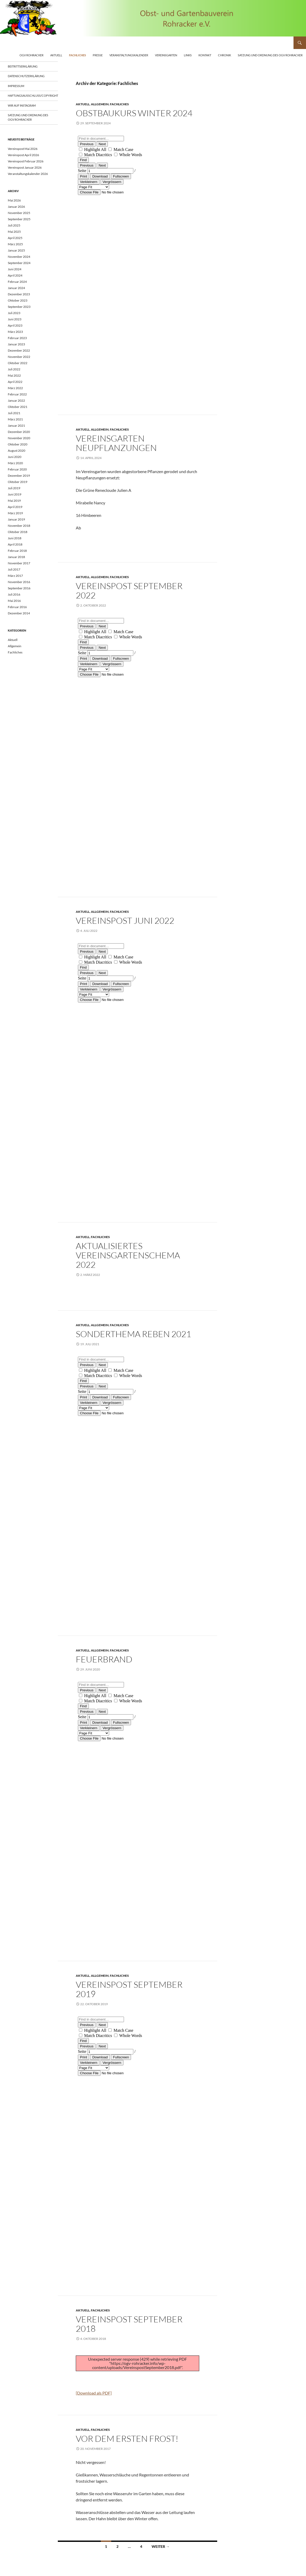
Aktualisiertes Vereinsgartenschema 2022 (128, 1255)
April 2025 (15, 238)
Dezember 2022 (19, 350)
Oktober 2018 (17, 532)
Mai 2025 (14, 232)
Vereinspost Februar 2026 (25, 161)
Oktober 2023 (17, 300)
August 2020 (16, 450)
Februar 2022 (17, 394)
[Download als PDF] (94, 2392)
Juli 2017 (14, 569)
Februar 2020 (17, 469)
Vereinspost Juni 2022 (125, 920)
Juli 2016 (14, 594)
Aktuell (56, 55)
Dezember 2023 (19, 294)
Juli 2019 (14, 488)
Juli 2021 (14, 413)
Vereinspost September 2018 (129, 2324)
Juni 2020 (14, 457)
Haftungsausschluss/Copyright (33, 95)
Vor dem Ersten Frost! (127, 2438)
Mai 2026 (14, 200)
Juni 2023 (14, 319)
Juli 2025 (14, 225)
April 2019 (15, 507)
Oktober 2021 (17, 407)
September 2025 (19, 219)
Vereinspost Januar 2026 (25, 167)
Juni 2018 (14, 538)
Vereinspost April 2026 (23, 155)
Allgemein (100, 104)
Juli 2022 (14, 369)
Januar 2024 (16, 288)
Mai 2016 (14, 601)
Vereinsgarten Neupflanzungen (116, 443)
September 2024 (19, 263)
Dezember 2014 (19, 613)
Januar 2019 (16, 519)
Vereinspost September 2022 (129, 590)
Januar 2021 (16, 425)
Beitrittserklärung (23, 66)
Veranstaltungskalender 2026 (28, 174)
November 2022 (19, 357)
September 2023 (19, 307)
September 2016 (19, 588)
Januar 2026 (16, 207)
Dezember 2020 (19, 432)
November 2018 (19, 526)
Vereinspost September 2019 (129, 1989)
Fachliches (77, 55)
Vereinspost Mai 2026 (23, 149)
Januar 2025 (16, 250)
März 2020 (15, 463)
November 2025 (19, 213)
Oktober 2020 (17, 444)
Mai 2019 (14, 501)
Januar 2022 (16, 400)
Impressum (16, 86)
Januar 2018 (16, 557)
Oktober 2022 (17, 363)
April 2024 (15, 275)
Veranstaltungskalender (128, 55)
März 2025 (15, 244)
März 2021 (15, 419)
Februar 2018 (17, 551)
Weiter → (161, 2546)
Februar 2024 (17, 282)
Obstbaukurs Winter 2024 (134, 113)
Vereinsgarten (166, 55)
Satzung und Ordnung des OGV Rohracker (270, 55)
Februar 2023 (17, 338)
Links (188, 55)
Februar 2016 (17, 607)
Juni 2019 (14, 494)
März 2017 (15, 576)
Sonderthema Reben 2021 (133, 1334)
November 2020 (19, 438)
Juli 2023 (14, 313)
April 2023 (15, 325)
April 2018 (15, 544)
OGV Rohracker (31, 55)
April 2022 (15, 382)
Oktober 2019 (17, 482)
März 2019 (15, 513)
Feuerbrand (104, 1659)
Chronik (224, 55)
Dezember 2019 (19, 476)
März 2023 (15, 332)
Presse (98, 55)
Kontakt (204, 55)
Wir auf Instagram (22, 105)
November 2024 (19, 257)
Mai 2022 (14, 375)
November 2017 (19, 563)
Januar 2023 (16, 344)
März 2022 (15, 388)
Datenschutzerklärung (26, 76)
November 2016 (19, 582)
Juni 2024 (14, 269)
